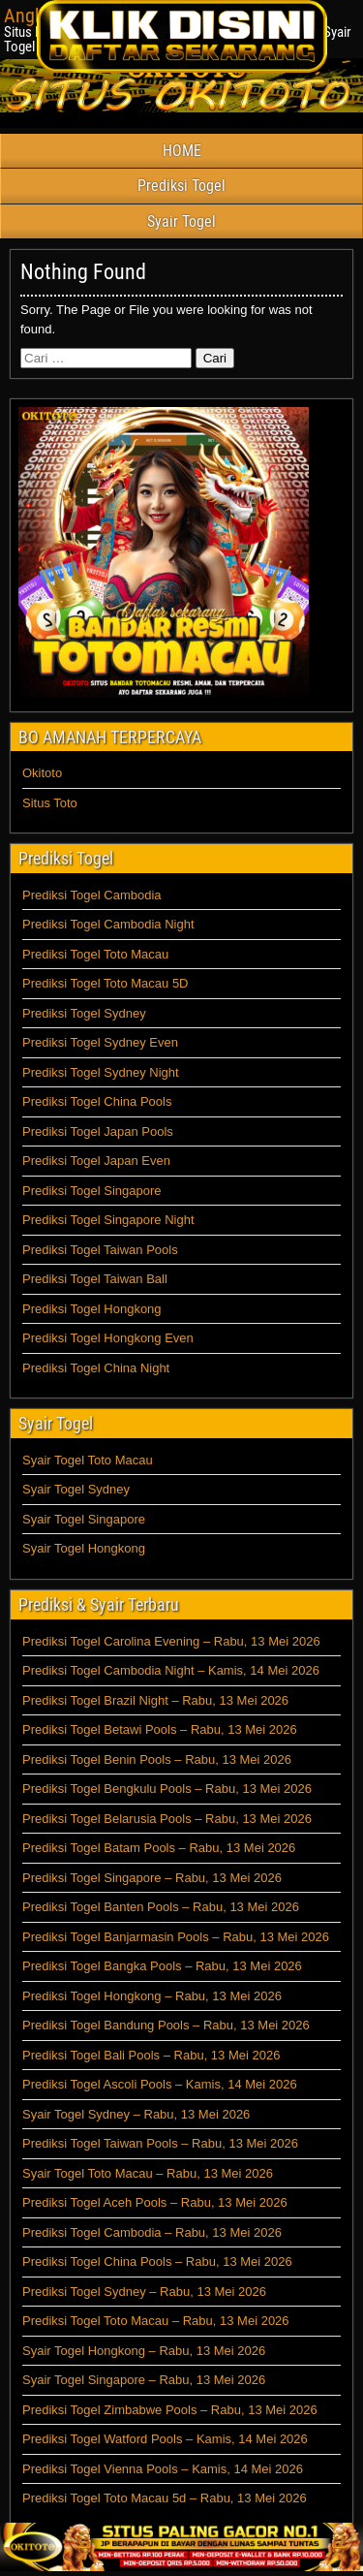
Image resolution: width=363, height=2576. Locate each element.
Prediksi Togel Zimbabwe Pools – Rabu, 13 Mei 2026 (170, 2410)
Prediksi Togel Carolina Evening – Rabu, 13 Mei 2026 (171, 1641)
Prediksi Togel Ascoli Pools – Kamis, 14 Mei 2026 (159, 2084)
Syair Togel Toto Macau (87, 1460)
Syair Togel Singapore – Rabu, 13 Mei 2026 (143, 2379)
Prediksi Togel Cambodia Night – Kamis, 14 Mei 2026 (170, 1670)
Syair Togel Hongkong (83, 1548)
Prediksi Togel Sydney (84, 1013)
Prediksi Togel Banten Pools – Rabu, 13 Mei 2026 (160, 1907)
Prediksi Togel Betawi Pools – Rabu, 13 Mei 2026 (159, 1729)
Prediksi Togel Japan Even (96, 1160)
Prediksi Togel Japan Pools (97, 1131)
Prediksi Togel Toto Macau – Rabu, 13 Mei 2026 (155, 2320)
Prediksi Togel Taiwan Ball (94, 1279)
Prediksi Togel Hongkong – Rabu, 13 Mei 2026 (152, 1996)
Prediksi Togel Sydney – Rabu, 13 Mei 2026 (144, 2291)
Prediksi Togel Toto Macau (95, 954)
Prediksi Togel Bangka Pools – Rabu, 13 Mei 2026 (162, 1966)
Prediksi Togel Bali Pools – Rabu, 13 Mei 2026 (151, 2055)
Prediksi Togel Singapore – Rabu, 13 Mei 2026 (152, 1877)
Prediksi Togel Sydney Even (100, 1042)
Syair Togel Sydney (76, 1489)
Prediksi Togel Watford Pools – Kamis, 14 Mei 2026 (165, 2439)
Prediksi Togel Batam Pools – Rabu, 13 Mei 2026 (158, 1847)
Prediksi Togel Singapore (92, 1190)
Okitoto (42, 773)
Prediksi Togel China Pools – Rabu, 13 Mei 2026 (157, 2261)
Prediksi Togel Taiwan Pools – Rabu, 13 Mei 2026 (160, 2143)
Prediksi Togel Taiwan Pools (100, 1249)
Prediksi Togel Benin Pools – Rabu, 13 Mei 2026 (156, 1759)
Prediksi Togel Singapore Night (108, 1219)
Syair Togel (181, 221)
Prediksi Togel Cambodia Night (108, 924)
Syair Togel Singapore (83, 1519)
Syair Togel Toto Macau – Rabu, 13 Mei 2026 (147, 2173)
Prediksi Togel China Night (95, 1368)
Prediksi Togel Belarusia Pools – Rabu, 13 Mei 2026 (167, 1818)
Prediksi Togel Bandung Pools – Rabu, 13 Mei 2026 (166, 2025)
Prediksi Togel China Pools (96, 1101)
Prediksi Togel (181, 185)
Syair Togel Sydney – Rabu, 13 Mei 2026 (136, 2114)
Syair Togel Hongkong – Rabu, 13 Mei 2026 (143, 2350)
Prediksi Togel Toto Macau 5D (105, 983)
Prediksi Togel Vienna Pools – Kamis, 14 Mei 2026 (162, 2469)
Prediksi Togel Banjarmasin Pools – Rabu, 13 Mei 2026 (175, 1937)
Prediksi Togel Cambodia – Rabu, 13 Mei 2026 (152, 2232)
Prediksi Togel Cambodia (92, 895)
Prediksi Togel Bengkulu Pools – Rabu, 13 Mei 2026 (167, 1788)
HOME (182, 150)
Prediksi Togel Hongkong (92, 1309)
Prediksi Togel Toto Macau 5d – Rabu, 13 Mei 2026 (164, 2498)
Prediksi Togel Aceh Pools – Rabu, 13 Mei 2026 (154, 2202)
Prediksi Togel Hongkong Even (108, 1338)
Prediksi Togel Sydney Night (100, 1072)
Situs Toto (49, 803)
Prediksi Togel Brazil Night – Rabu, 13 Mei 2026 (155, 1700)
